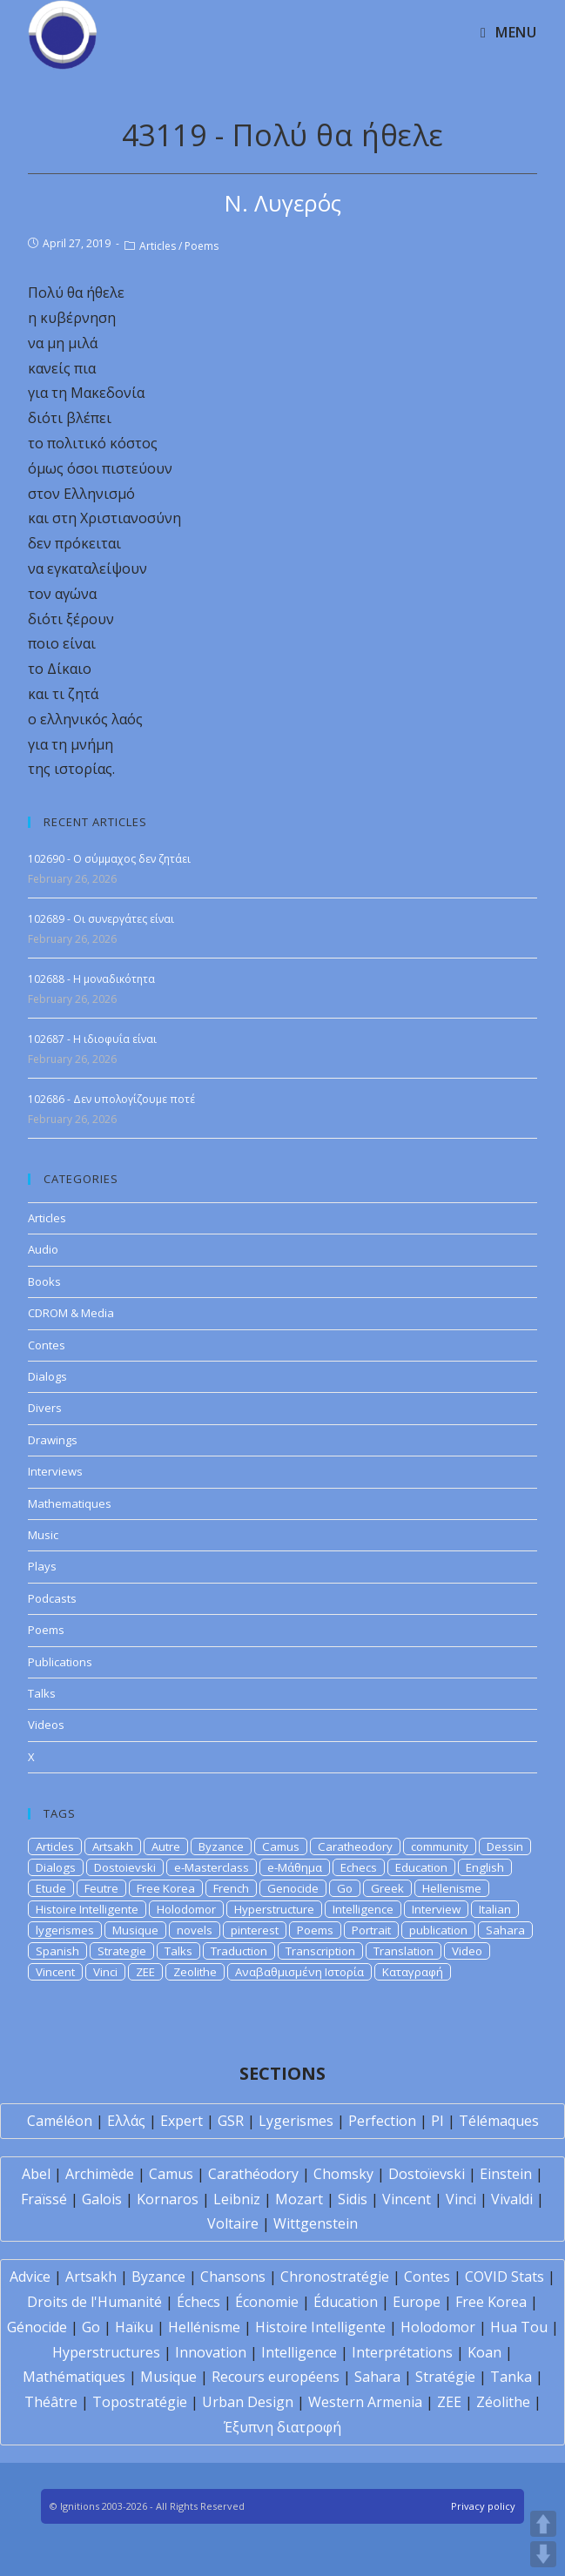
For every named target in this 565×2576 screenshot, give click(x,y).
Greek (387, 1888)
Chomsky (343, 2173)
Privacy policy (483, 2505)
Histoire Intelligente (87, 1909)
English (485, 1867)
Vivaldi (512, 2199)
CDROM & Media (71, 1313)
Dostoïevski (426, 2173)
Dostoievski (125, 1867)
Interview (436, 1909)
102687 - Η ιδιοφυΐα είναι (92, 1039)
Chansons (233, 2276)
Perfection (382, 2120)
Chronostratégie (334, 2276)
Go (345, 1888)
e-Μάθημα (294, 1867)
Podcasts (52, 1598)
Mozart (299, 2199)
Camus (280, 1846)
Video (467, 1951)
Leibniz (236, 2199)
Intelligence (363, 1909)
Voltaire (233, 2223)
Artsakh (112, 1846)
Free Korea (166, 1888)
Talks (42, 1693)
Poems (202, 246)
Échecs (198, 2301)
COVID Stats (504, 2276)
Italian (495, 1909)
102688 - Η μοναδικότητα (91, 979)
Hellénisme (204, 2327)
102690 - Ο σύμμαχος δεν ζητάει (109, 858)
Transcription (320, 1951)
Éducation (345, 2301)
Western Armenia (365, 2401)
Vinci (105, 1972)
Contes (46, 1345)
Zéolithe (503, 2401)
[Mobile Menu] (508, 32)
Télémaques (499, 2120)
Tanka (511, 2376)
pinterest (255, 1930)
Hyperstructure (274, 1909)
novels (194, 1930)
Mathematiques (69, 1503)
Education (421, 1867)
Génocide (37, 2327)
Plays (42, 1566)
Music (43, 1535)
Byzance (221, 1846)
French (231, 1888)
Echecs (358, 1867)
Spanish (57, 1951)
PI (437, 2120)
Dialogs (47, 1376)
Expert (181, 2120)
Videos (46, 1724)
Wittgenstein (315, 2223)
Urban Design (247, 2401)
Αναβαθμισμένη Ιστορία (299, 1972)
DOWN (543, 2554)
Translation (403, 1951)
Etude (51, 1888)
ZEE (145, 1972)
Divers (45, 1408)
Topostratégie (139, 2401)
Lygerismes (296, 2120)
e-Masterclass (211, 1867)
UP (543, 2524)
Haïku (134, 2327)
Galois (102, 2199)
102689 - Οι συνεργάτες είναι (101, 918)
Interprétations (402, 2352)
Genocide (293, 1888)
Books (44, 1281)
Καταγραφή (412, 1972)
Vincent (55, 1972)
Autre (165, 1846)
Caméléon (59, 2120)
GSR (231, 2120)
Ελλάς (126, 2120)
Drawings (52, 1440)
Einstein (506, 2173)
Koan (484, 2352)
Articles (157, 246)
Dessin (505, 1846)
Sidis (352, 2199)
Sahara (505, 1930)
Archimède (99, 2173)
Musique (135, 1930)
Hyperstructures (106, 2352)
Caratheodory (355, 1846)
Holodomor (186, 1909)
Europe (417, 2301)
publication (438, 1930)
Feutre (101, 1888)
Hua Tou (519, 2327)
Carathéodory (253, 2173)
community (439, 1846)
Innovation (210, 2352)
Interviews (55, 1471)
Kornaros (167, 2199)
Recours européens (276, 2376)
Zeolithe (195, 1972)
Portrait (371, 1930)
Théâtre (50, 2401)
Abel (36, 2173)
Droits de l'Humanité (94, 2301)
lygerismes (65, 1930)
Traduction (239, 1951)
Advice (30, 2276)
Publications (60, 1662)
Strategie (122, 1951)
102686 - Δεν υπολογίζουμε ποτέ (111, 1099)
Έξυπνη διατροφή (282, 2427)
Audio (43, 1249)
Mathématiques (74, 2376)
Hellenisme (451, 1888)
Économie (267, 2301)
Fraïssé (44, 2199)
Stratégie (445, 2376)
